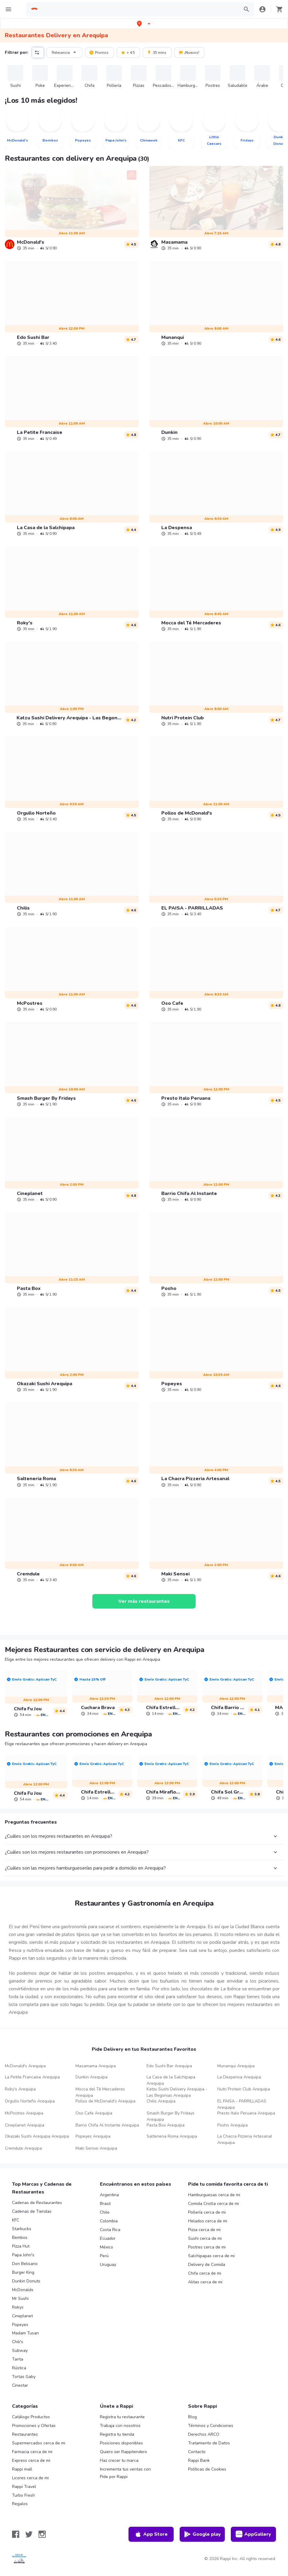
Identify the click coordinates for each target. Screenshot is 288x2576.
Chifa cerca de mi (204, 2273)
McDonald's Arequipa (25, 2066)
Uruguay (108, 2264)
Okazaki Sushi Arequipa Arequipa (37, 2136)
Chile (105, 2212)
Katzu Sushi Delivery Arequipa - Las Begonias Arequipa (177, 2092)
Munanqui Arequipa (236, 2066)
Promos (99, 52)
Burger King (23, 2272)
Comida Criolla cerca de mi (213, 2203)
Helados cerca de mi (207, 2221)
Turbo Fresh (23, 2495)
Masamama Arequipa (96, 2066)
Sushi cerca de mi (205, 2238)
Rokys (17, 2307)
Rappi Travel (24, 2486)
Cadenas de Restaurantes (37, 2203)
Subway (20, 2350)
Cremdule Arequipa (23, 2148)
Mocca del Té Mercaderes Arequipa (100, 2092)
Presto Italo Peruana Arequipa (246, 2113)
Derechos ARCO (203, 2434)
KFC (15, 2220)
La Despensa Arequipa (239, 2077)
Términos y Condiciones (210, 2425)
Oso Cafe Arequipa (94, 2113)
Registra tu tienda (117, 2434)
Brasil (105, 2203)
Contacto (197, 2452)
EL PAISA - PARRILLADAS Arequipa (241, 2104)
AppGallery (253, 2534)
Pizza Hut (20, 2246)
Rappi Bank (199, 2460)
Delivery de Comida (206, 2264)
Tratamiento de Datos (209, 2443)
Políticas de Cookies (207, 2469)
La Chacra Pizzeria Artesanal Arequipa (244, 2139)
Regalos (20, 2504)
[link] (72, 208)
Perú (104, 2256)
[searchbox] (139, 9)
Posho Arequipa (232, 2125)
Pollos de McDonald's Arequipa (105, 2101)
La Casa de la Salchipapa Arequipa (171, 2080)
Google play (202, 2534)
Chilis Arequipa (161, 2101)
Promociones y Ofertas (34, 2425)
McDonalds (22, 2290)
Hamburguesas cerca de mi (214, 2195)
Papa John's (23, 2255)
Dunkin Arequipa (91, 2077)
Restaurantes (25, 2434)
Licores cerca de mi (30, 2478)
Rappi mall (22, 2469)
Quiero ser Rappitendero (123, 2452)
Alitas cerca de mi (205, 2282)
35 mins (156, 52)
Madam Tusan (25, 2333)
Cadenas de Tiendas (31, 2211)
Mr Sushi (20, 2298)
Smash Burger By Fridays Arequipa (170, 2116)
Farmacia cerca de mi (32, 2452)
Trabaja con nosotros (120, 2425)
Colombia (109, 2221)
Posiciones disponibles (121, 2443)
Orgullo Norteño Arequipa (30, 2101)
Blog (192, 2417)
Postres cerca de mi (207, 2247)
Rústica (19, 2368)
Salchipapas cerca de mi (211, 2256)
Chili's (17, 2342)
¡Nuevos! (188, 52)
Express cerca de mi (31, 2460)
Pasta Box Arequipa (165, 2125)
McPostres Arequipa (24, 2113)
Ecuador (108, 2238)
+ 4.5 (128, 52)
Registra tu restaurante (122, 2417)
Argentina (109, 2195)
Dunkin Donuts (26, 2281)
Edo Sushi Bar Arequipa (169, 2066)
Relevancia (65, 52)
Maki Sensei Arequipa (96, 2148)
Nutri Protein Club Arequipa (243, 2089)
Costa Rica (110, 2230)
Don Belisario (25, 2264)
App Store (151, 2534)
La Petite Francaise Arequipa (32, 2077)
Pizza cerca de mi (204, 2230)
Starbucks (21, 2229)
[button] (144, 24)
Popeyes (20, 2325)
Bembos (19, 2237)
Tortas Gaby (24, 2376)
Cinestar (20, 2385)
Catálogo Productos (31, 2417)
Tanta (17, 2359)
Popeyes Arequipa (93, 2136)
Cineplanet (22, 2316)
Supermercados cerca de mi (38, 2443)
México (106, 2247)
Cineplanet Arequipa (24, 2125)
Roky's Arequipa (20, 2089)
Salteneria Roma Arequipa (172, 2136)
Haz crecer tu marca (119, 2460)
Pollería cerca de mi (207, 2212)
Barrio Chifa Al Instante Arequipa (107, 2125)
